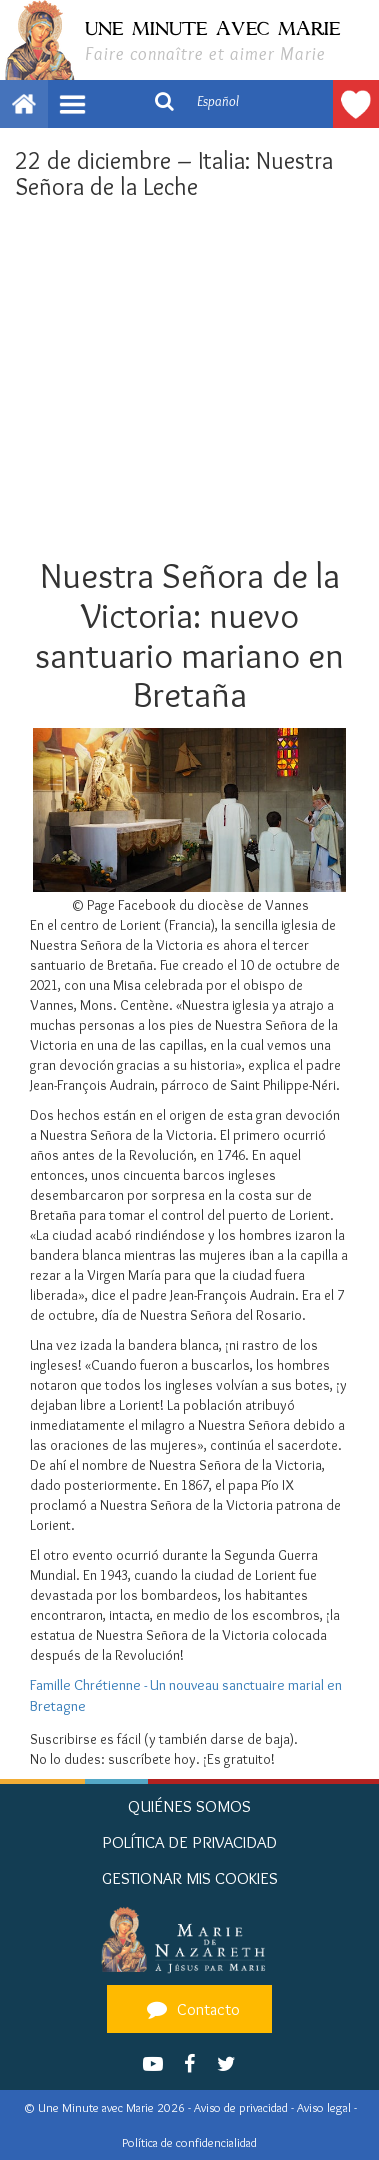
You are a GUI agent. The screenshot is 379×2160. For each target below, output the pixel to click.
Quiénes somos (189, 1806)
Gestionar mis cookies (190, 1878)
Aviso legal (325, 2107)
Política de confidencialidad (189, 2142)
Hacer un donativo (356, 104)
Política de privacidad (189, 1842)
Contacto (190, 2009)
